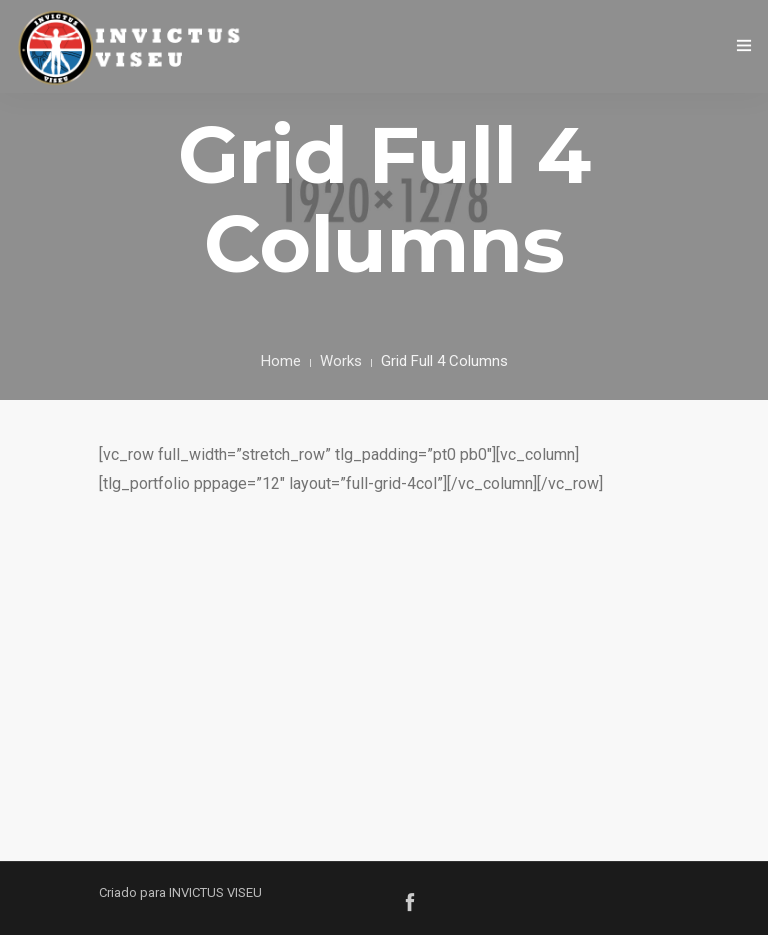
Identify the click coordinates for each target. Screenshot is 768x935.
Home (281, 361)
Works (341, 361)
